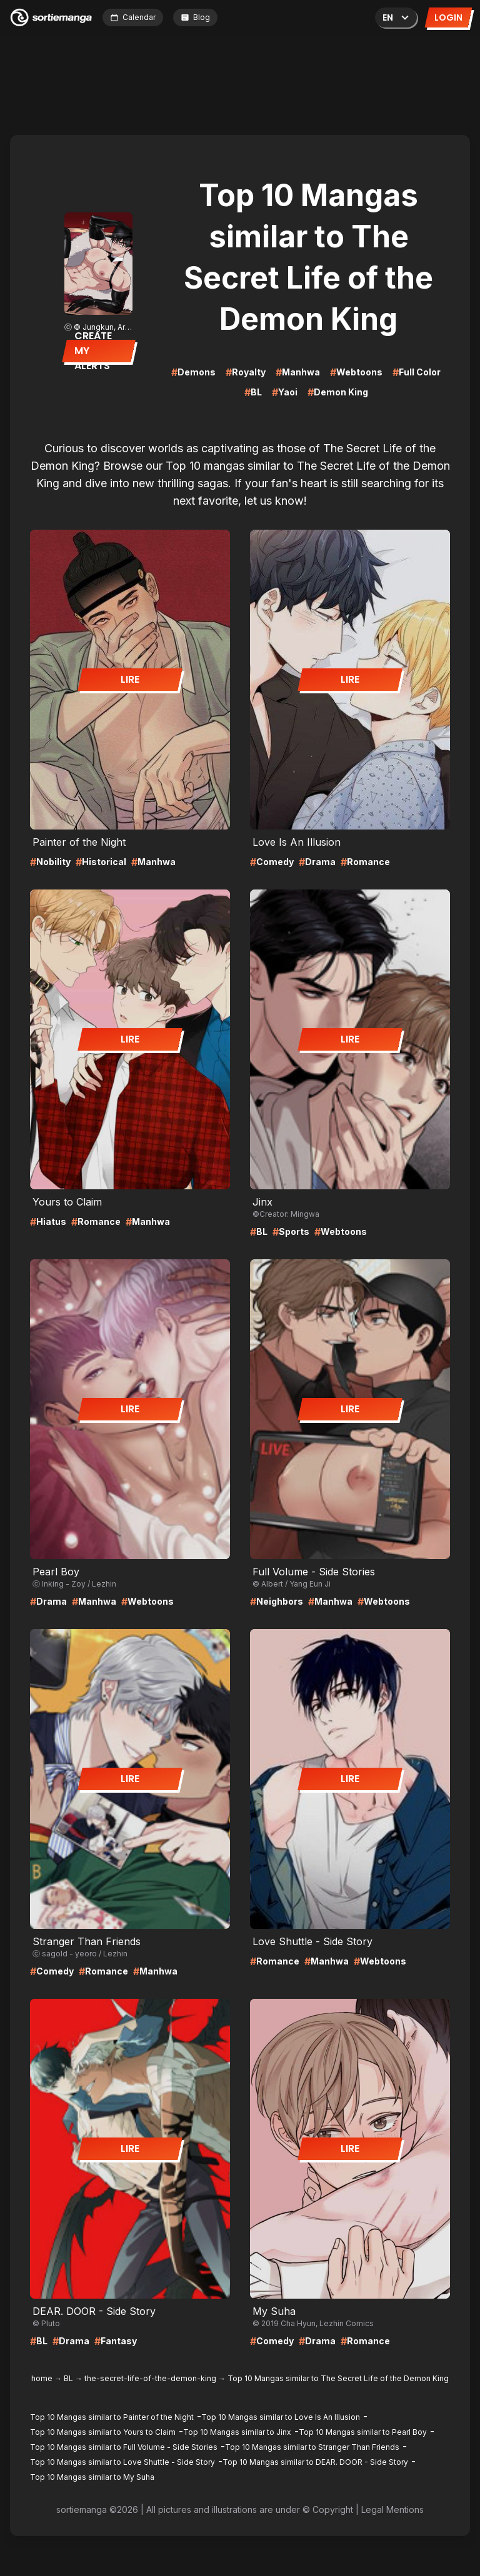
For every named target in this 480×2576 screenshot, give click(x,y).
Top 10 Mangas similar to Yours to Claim (103, 2432)
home (41, 2378)
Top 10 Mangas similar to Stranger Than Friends (312, 2447)
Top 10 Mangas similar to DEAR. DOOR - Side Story (315, 2462)
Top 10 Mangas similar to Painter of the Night (112, 2417)
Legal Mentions (392, 2509)
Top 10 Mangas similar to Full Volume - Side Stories (124, 2447)
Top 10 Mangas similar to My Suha (92, 2477)
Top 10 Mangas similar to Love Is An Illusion (280, 2417)
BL (68, 2378)
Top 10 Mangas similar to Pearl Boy (363, 2432)
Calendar (133, 17)
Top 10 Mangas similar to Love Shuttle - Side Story (122, 2462)
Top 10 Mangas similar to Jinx (237, 2432)
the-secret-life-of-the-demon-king (150, 2378)
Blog (195, 17)
